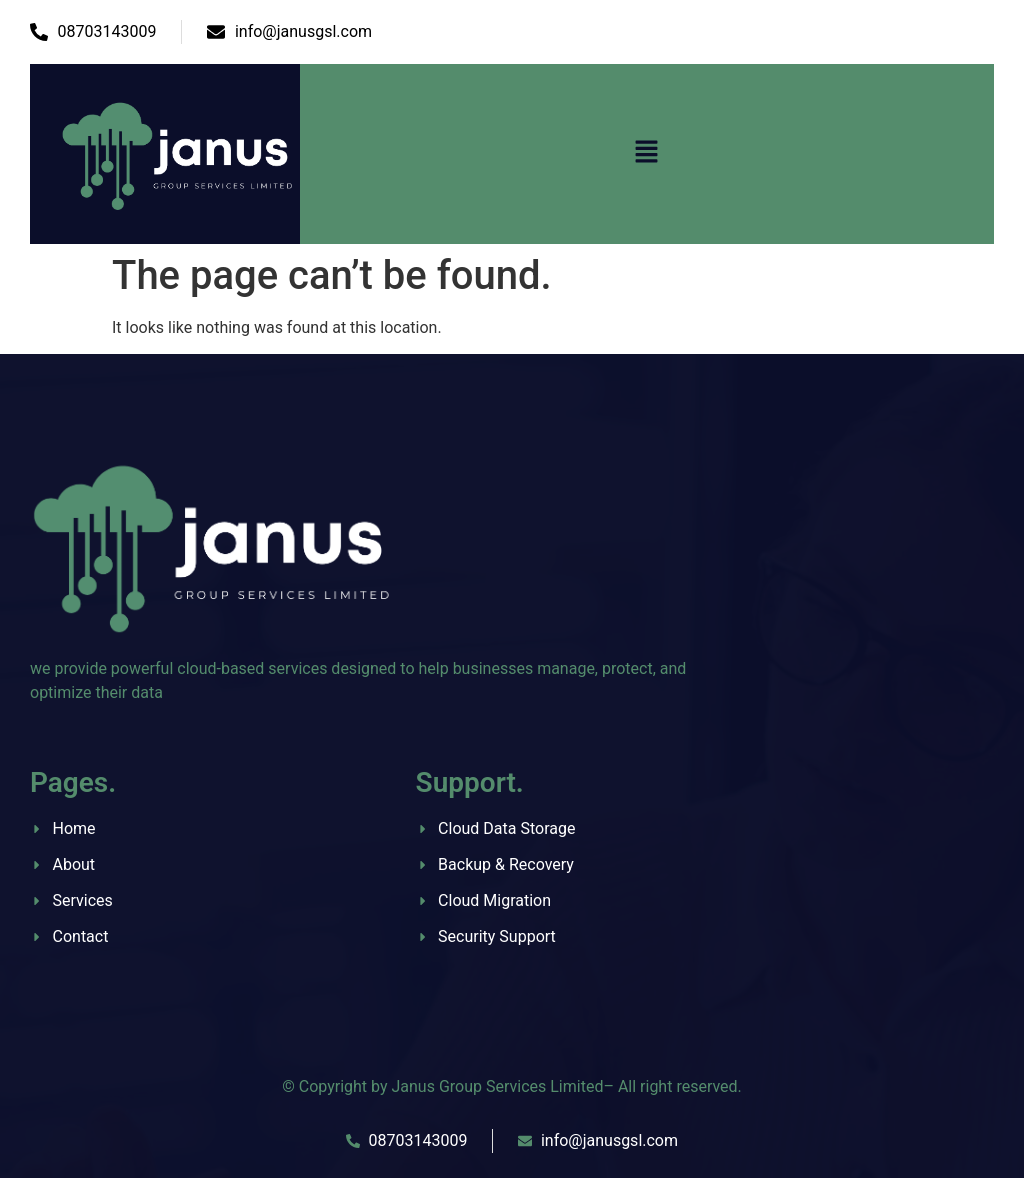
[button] (647, 154)
